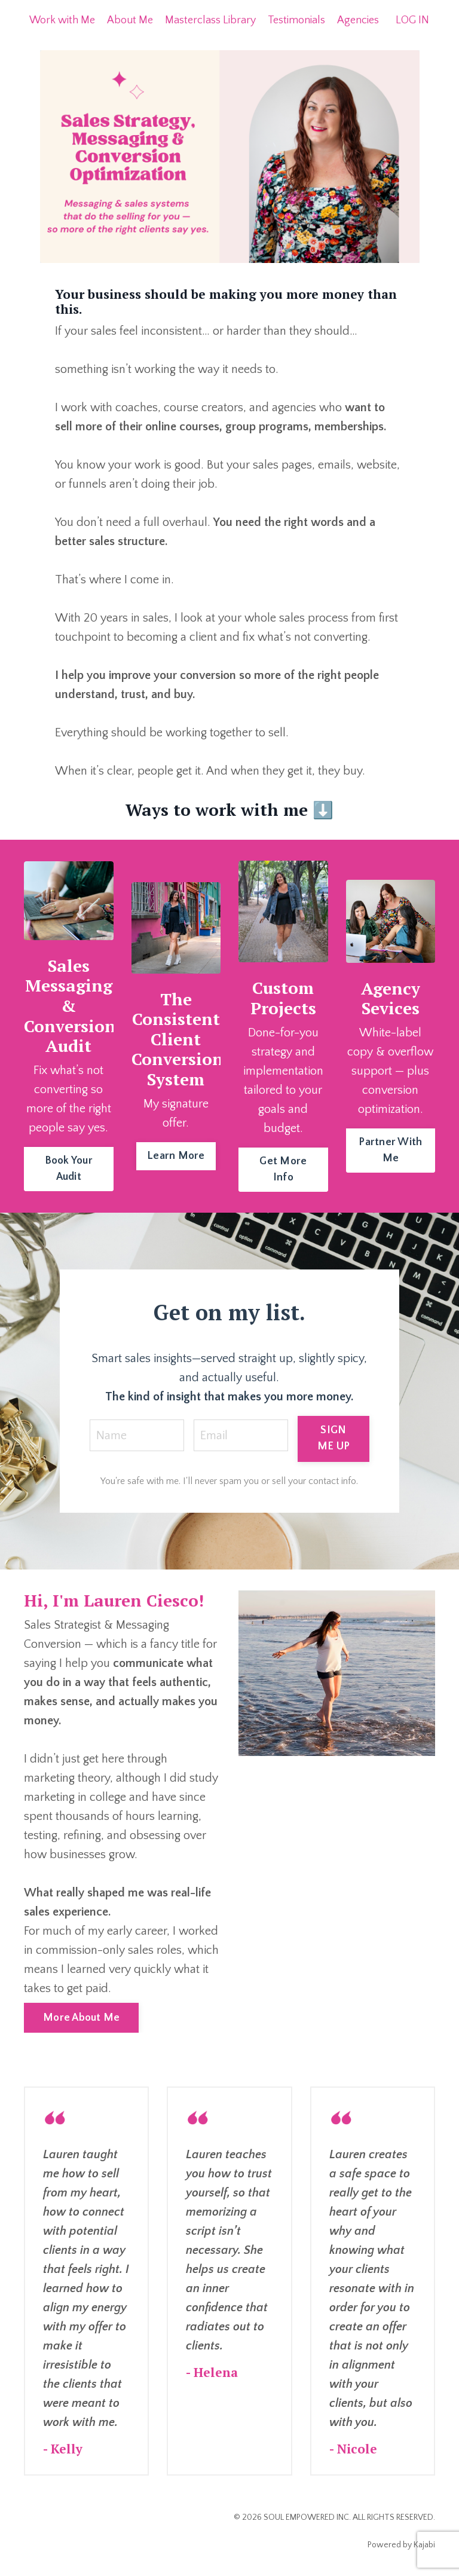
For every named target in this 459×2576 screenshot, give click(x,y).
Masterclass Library (210, 20)
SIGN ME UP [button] (333, 1438)
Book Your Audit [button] (69, 1169)
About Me (130, 20)
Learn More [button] (176, 1156)
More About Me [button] (81, 2018)
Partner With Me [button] (390, 1150)
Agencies (358, 20)
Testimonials (296, 20)
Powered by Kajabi (401, 2545)
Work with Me (62, 20)
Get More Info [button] (283, 1169)
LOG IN (412, 20)
